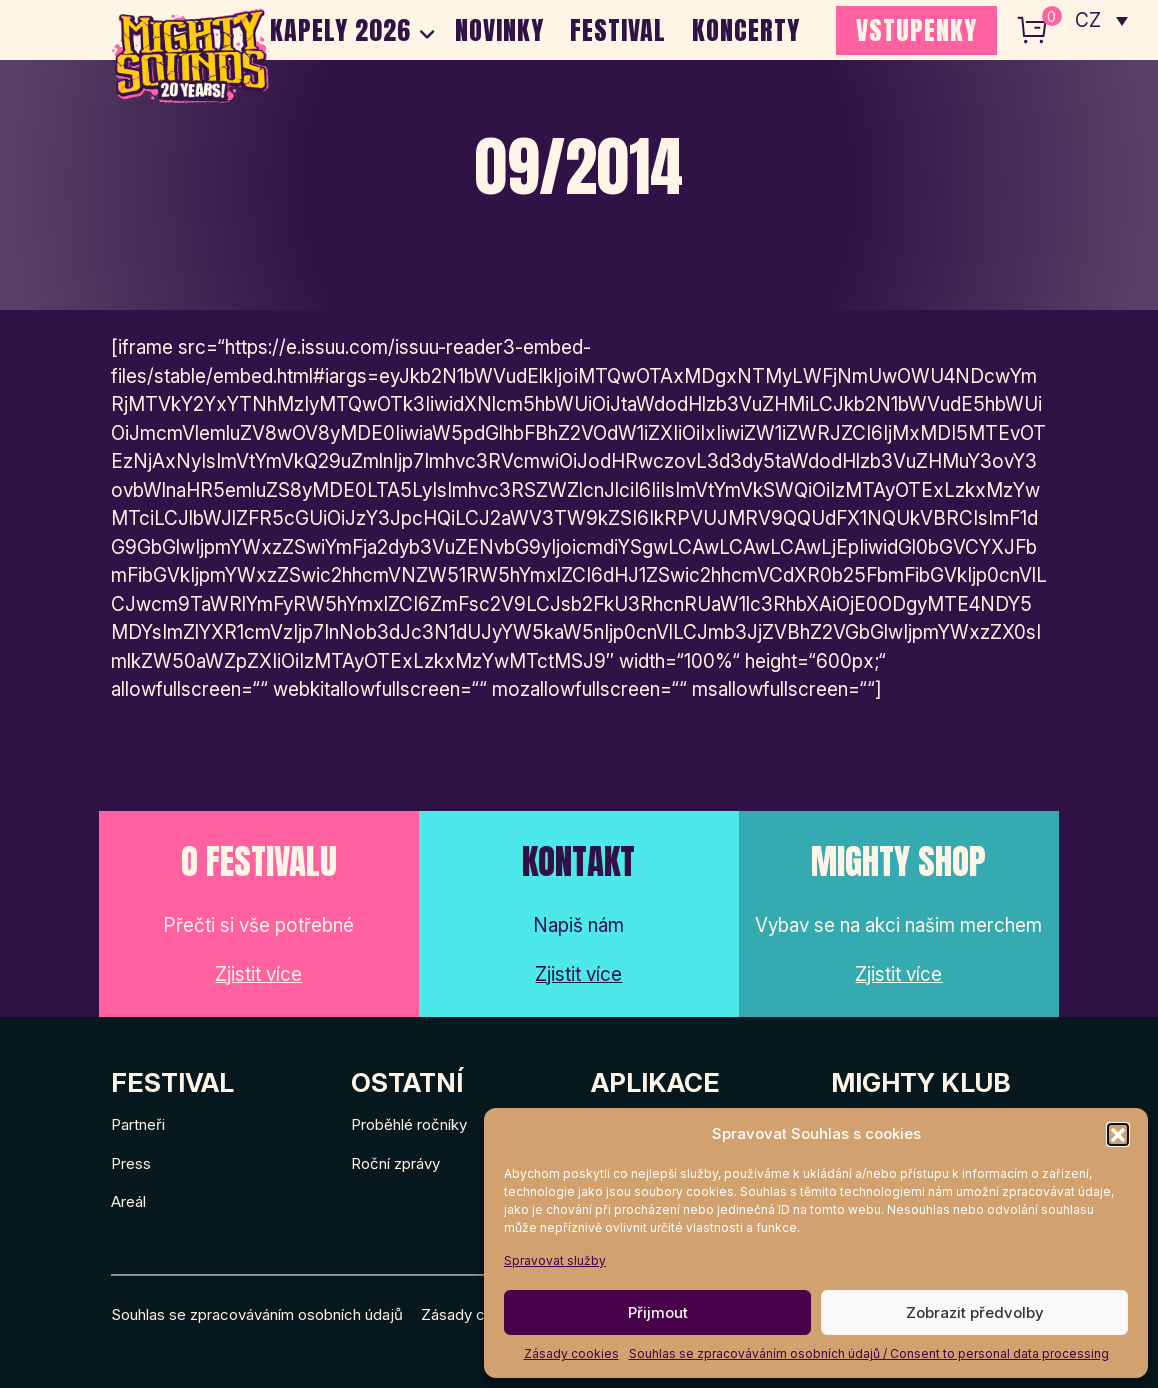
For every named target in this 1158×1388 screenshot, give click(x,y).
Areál (128, 1201)
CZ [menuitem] (1088, 20)
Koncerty (746, 30)
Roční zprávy (395, 1163)
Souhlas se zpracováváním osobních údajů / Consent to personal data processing (869, 1353)
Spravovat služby (555, 1260)
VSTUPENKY (916, 30)
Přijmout (658, 1312)
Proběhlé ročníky (409, 1124)
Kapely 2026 (340, 30)
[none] (1101, 20)
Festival (618, 30)
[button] (1118, 1134)
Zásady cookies (571, 1353)
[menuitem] (1101, 20)
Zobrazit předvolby (975, 1312)
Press (131, 1163)
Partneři (138, 1124)
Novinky (499, 30)
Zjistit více (258, 974)
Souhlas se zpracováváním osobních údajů (257, 1314)
